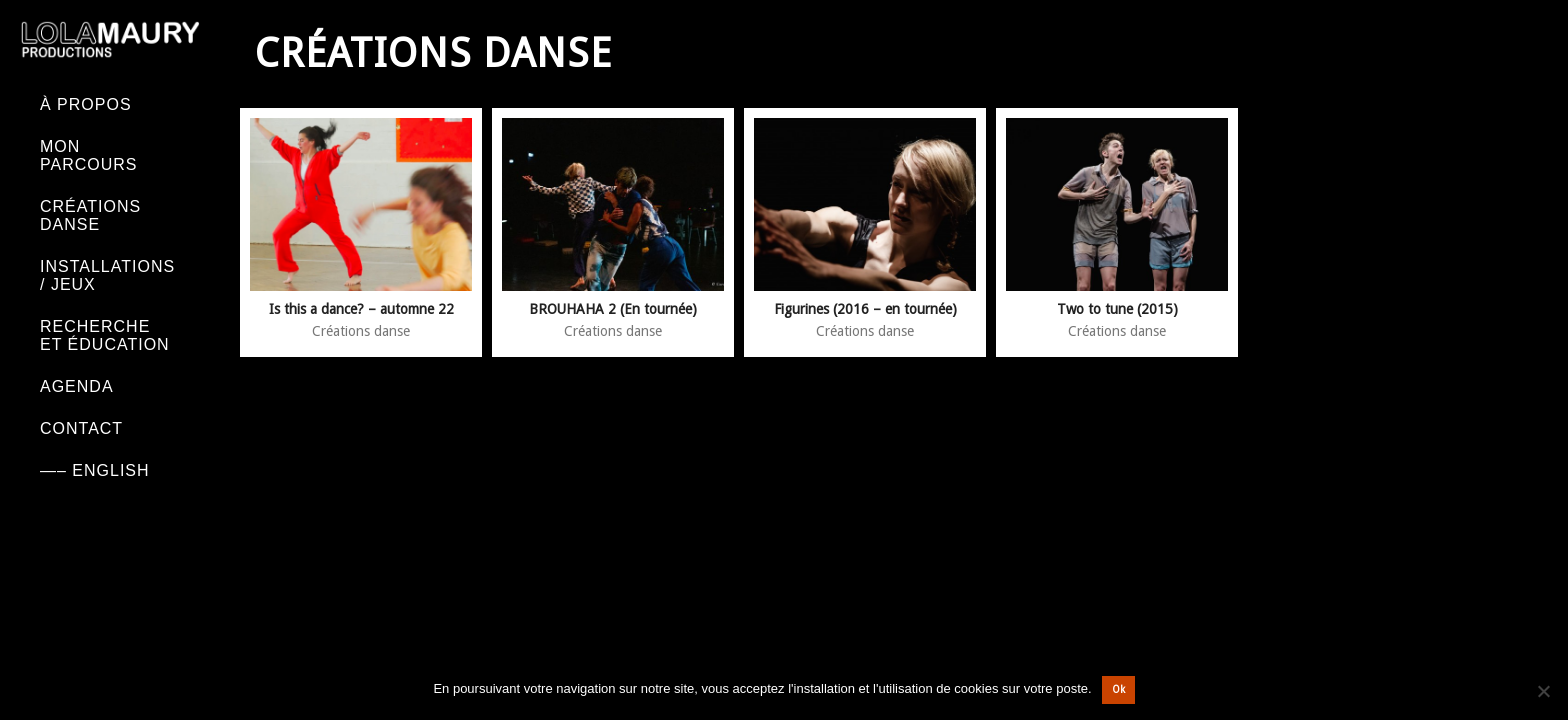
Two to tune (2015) (1117, 309)
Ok (1118, 689)
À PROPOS (86, 104)
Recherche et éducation (105, 335)
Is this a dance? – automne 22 (361, 309)
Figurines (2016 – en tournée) (865, 309)
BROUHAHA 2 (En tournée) (613, 309)
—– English (95, 470)
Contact (81, 428)
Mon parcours (89, 155)
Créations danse (90, 215)
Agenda (77, 386)
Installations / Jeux (107, 275)
